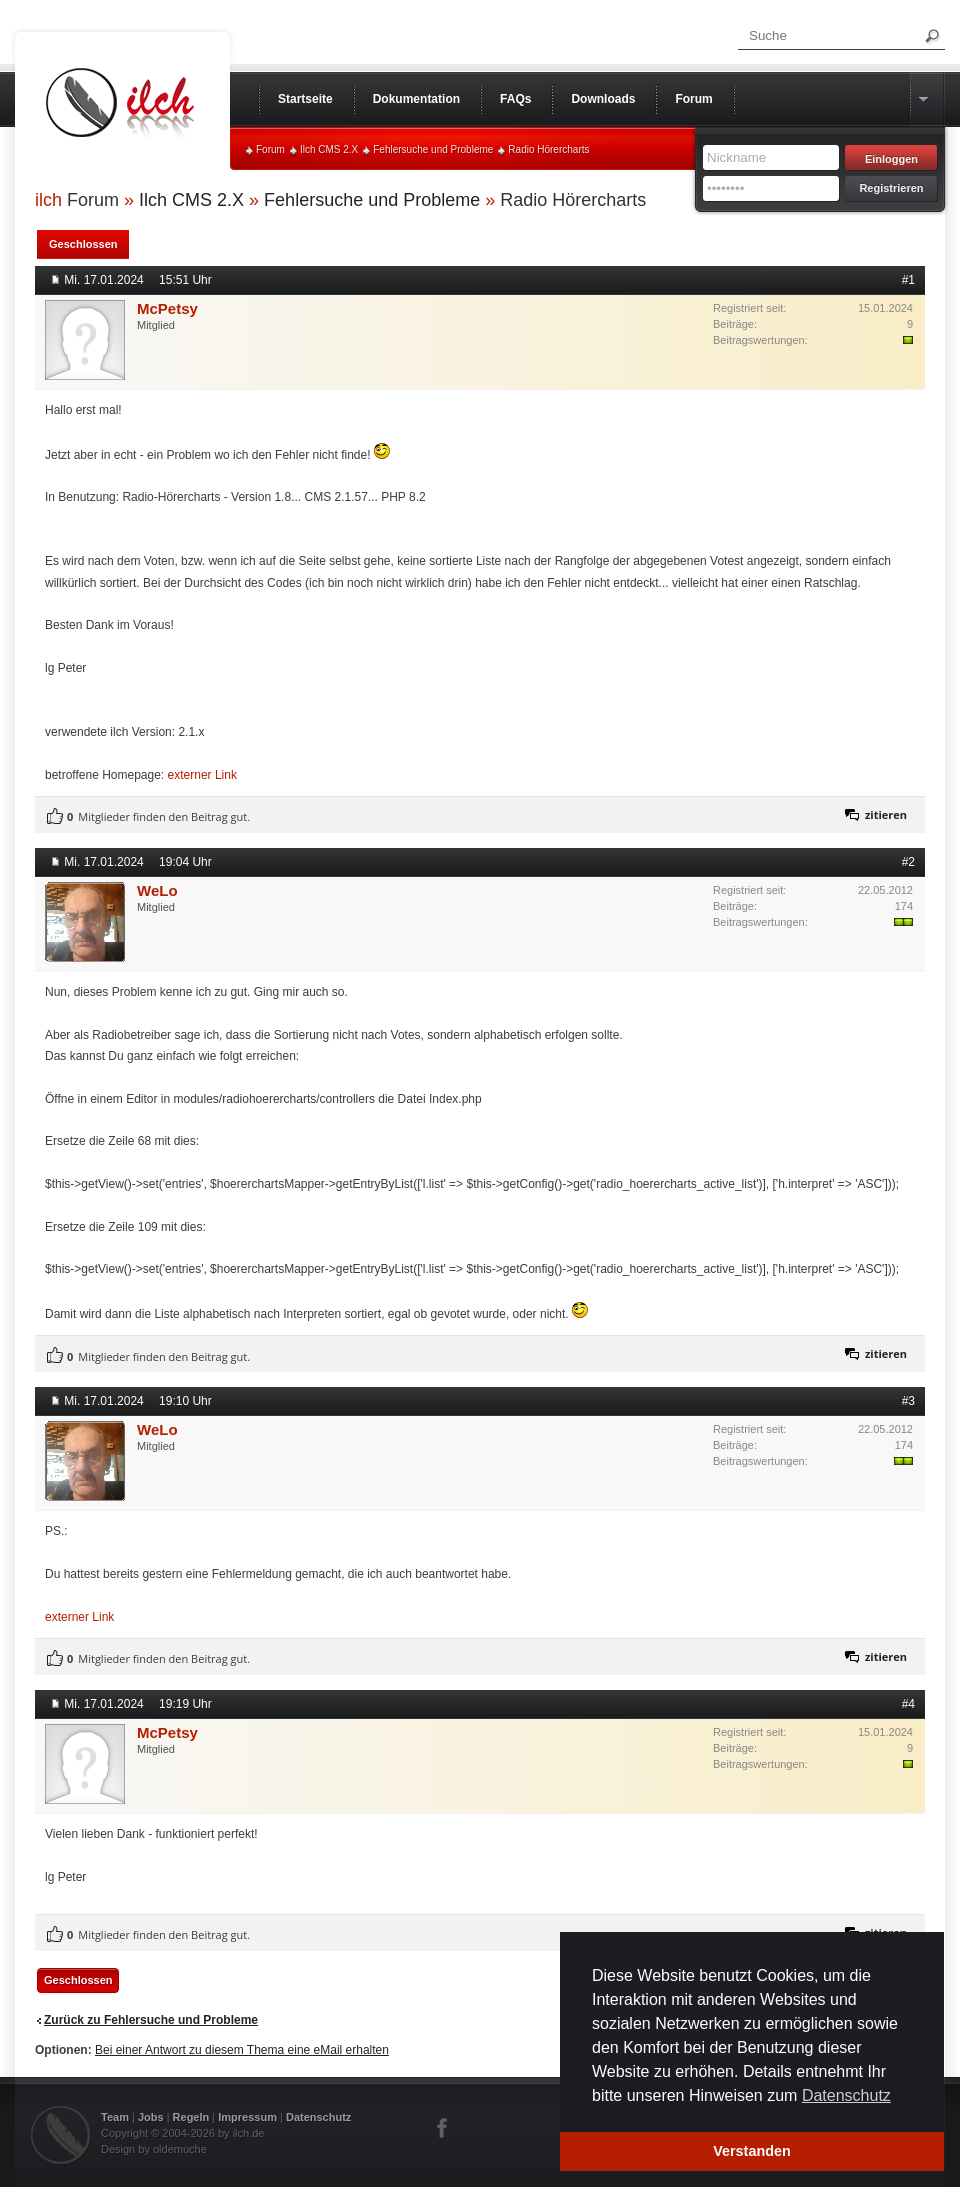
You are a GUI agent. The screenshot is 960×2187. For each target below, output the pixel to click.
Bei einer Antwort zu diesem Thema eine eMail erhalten (242, 2050)
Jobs (151, 2117)
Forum (270, 149)
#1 (908, 280)
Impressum (247, 2117)
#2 (908, 862)
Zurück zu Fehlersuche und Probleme (151, 2020)
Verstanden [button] (752, 2151)
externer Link (202, 775)
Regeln (191, 2117)
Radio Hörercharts (548, 149)
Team (115, 2117)
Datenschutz (318, 2117)
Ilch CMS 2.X (329, 149)
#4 (908, 1704)
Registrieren (891, 188)
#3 (908, 1401)
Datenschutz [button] (846, 2095)
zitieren (886, 814)
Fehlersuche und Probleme (433, 149)
